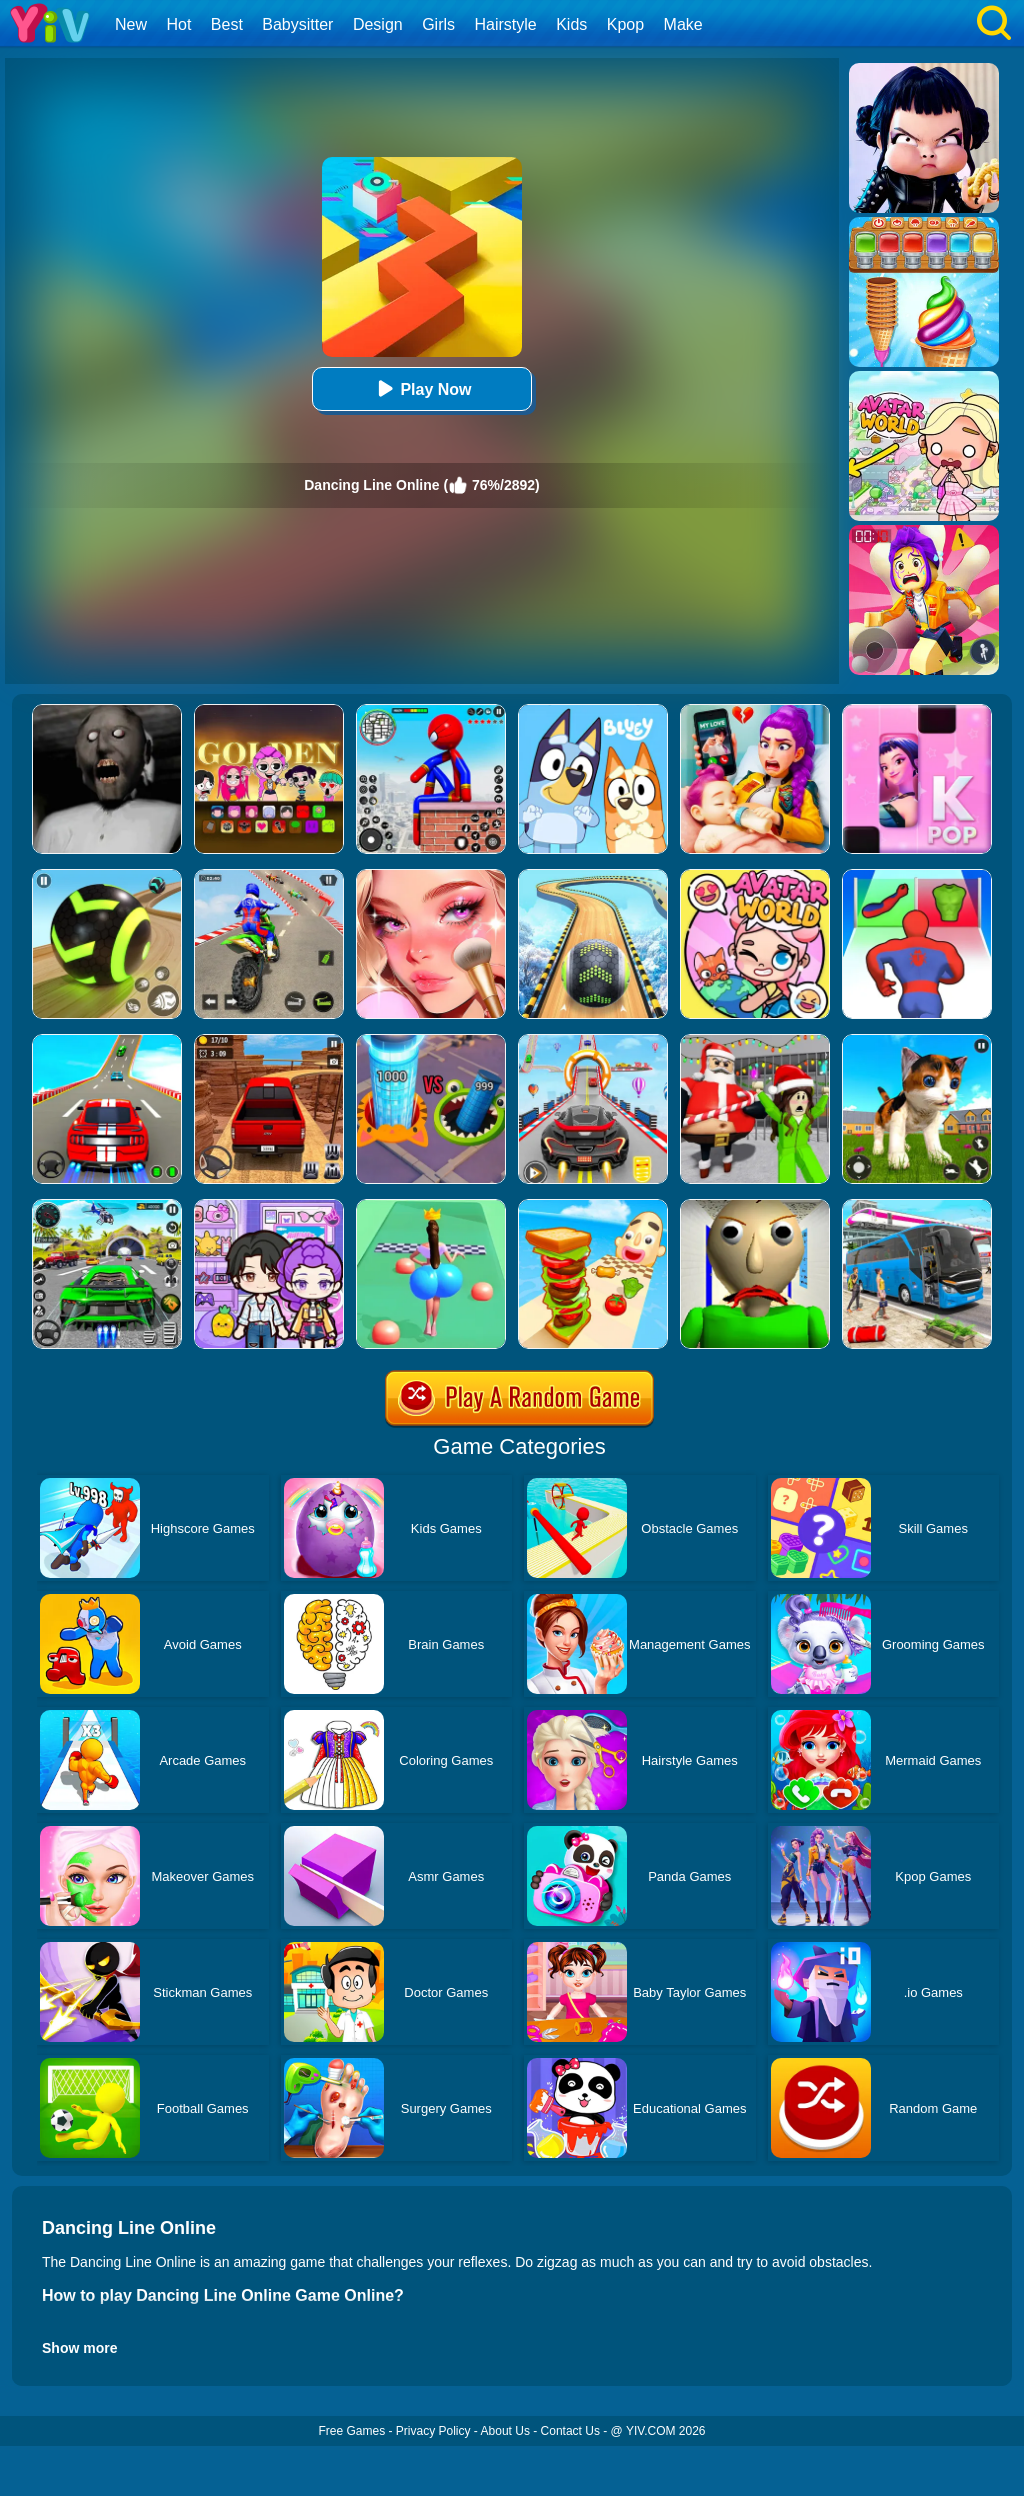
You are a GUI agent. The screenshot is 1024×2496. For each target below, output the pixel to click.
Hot (178, 24)
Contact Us (570, 2431)
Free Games (351, 2431)
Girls (438, 24)
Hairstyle (506, 24)
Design (378, 24)
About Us (505, 2431)
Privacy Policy (433, 2431)
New (131, 24)
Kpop (625, 24)
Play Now (421, 388)
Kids (571, 24)
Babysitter (297, 24)
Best (227, 24)
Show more (79, 2348)
